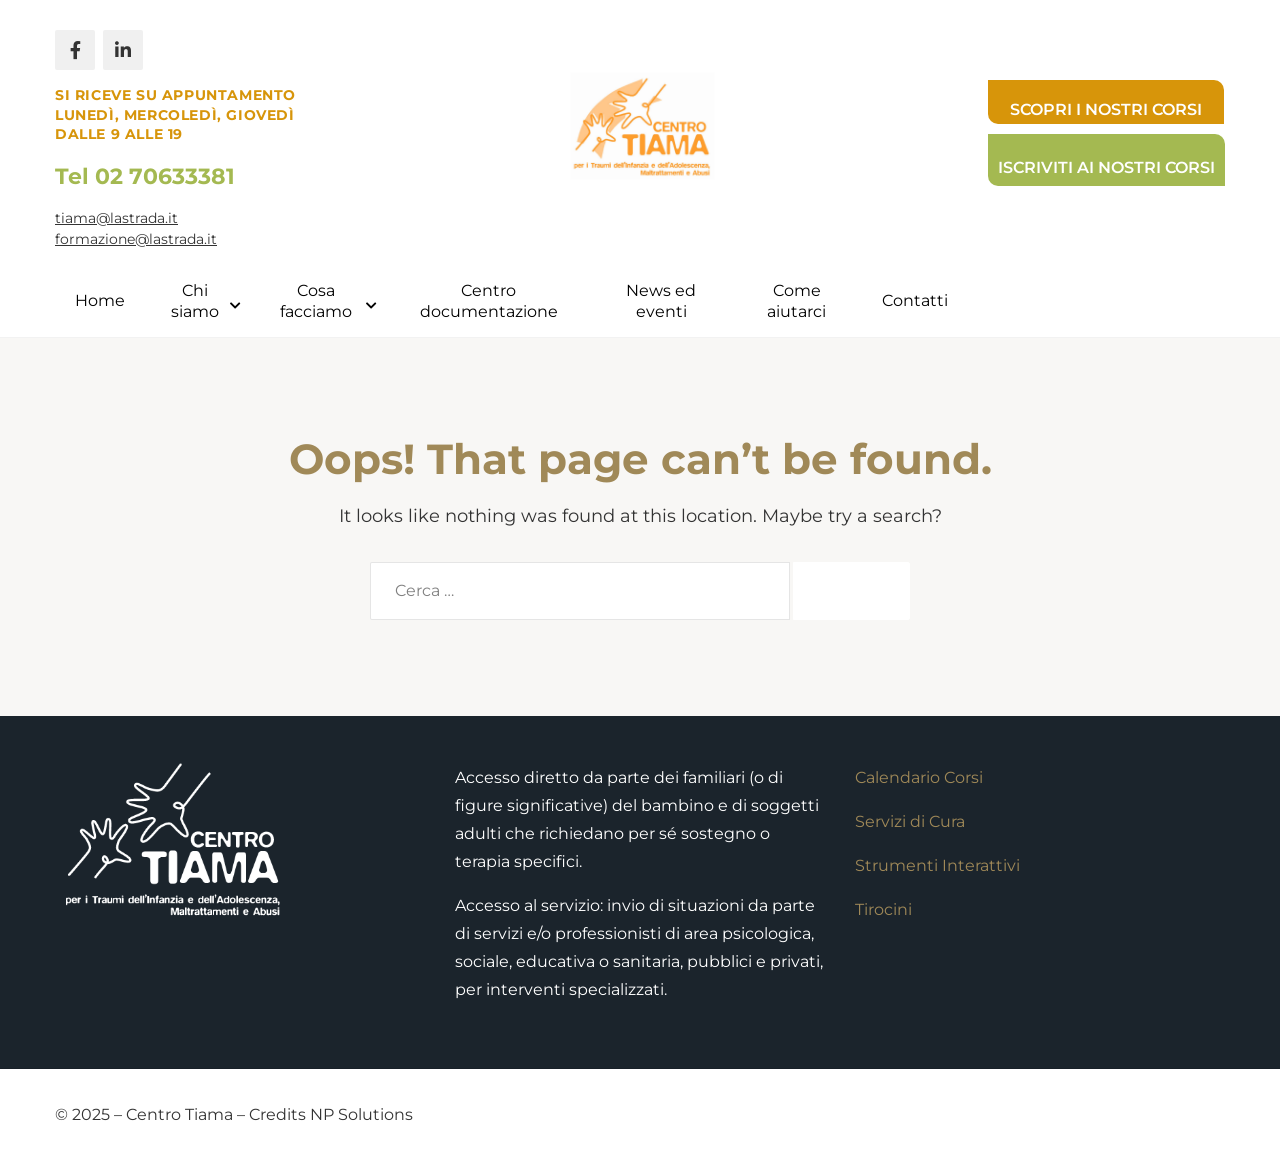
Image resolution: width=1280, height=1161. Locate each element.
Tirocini (883, 909)
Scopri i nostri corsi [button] (1106, 109)
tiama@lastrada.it (116, 218)
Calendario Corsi (919, 777)
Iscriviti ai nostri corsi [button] (1106, 167)
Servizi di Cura (910, 821)
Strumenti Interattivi (937, 865)
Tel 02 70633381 (145, 176)
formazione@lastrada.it (136, 239)
